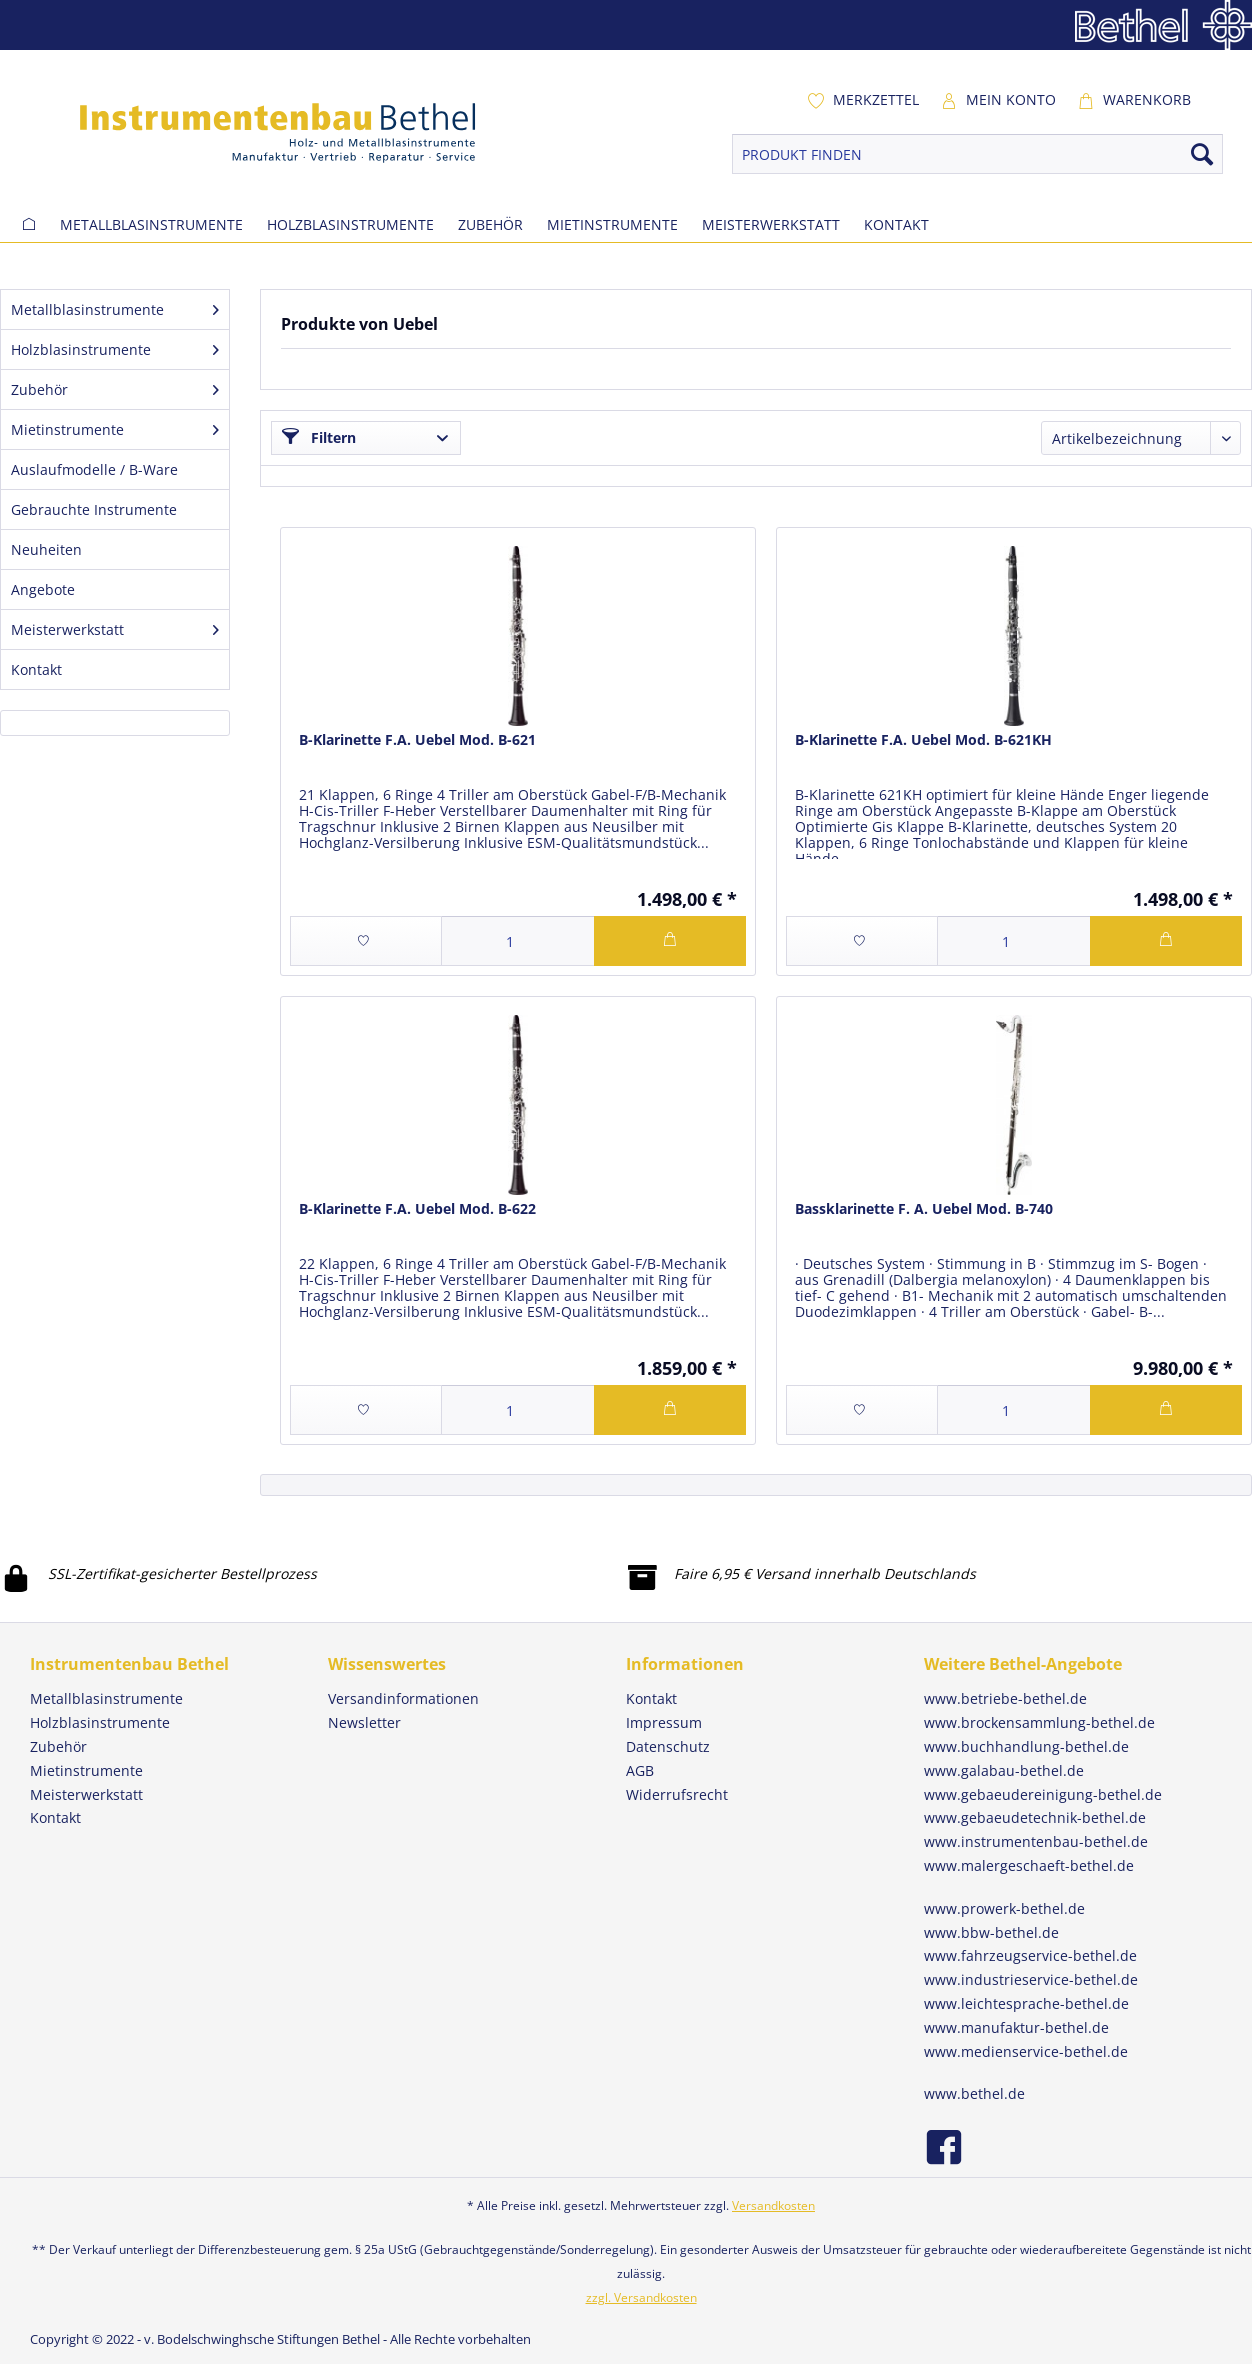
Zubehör (115, 389)
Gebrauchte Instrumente (94, 509)
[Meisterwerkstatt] (771, 224)
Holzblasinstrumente (115, 349)
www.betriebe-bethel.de (1005, 1698)
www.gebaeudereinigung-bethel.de (1043, 1794)
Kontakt (36, 669)
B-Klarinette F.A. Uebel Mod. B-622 (417, 1209)
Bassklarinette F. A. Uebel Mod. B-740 (924, 1209)
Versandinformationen (403, 1698)
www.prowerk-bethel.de (1004, 1908)
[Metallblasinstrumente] (151, 224)
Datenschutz (668, 1746)
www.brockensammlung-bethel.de (1039, 1722)
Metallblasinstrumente (115, 309)
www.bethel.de (974, 2093)
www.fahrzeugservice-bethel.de (1030, 1955)
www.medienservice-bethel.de (1026, 2051)
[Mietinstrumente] (612, 224)
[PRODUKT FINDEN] (977, 154)
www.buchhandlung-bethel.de (1026, 1746)
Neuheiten (46, 549)
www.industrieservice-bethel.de (1031, 1979)
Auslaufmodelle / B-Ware (94, 469)
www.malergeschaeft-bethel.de (1029, 1865)
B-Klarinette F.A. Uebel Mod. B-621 (417, 740)
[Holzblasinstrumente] (350, 224)
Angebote (43, 589)
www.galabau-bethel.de (1004, 1770)
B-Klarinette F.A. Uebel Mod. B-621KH (923, 740)
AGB (640, 1770)
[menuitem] (863, 100)
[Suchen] (1202, 154)
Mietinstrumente (115, 429)
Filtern (319, 437)
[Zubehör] (490, 224)
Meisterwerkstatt (115, 629)
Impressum (664, 1722)
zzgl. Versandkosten (641, 2297)
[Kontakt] (896, 224)
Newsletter (364, 1722)
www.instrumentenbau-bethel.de (1036, 1841)
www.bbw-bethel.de (991, 1932)
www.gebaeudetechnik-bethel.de (1035, 1817)
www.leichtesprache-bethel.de (1026, 2003)
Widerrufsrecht (677, 1794)
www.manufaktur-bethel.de (1016, 2027)
